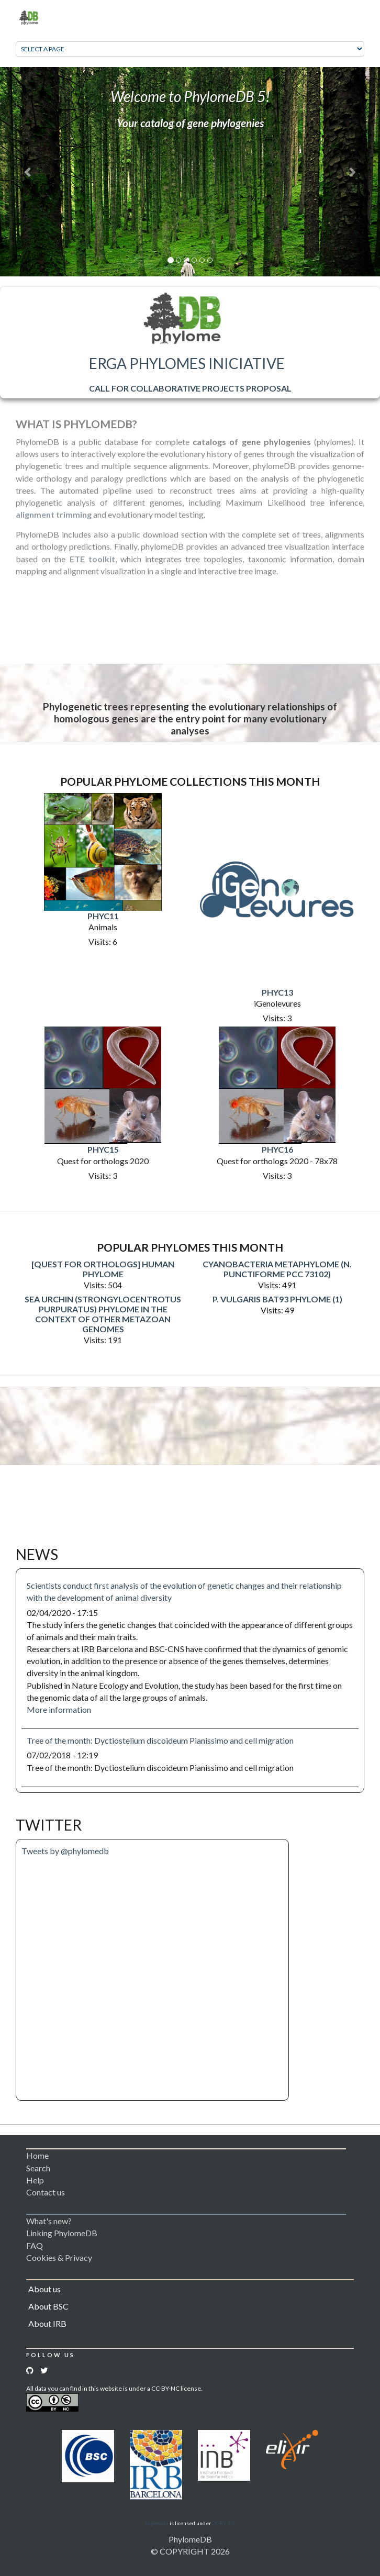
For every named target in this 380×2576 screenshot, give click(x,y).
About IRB (47, 2323)
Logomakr (157, 2523)
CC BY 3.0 (223, 2523)
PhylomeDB (190, 2539)
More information (59, 1709)
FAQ (34, 2245)
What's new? (49, 2221)
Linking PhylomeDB (61, 2233)
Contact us (45, 2192)
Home (37, 2155)
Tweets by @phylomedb (65, 1851)
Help (35, 2180)
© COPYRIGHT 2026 (190, 2551)
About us (44, 2289)
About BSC (48, 2306)
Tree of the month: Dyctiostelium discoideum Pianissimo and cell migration (160, 1740)
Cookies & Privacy (59, 2257)
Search (38, 2168)
